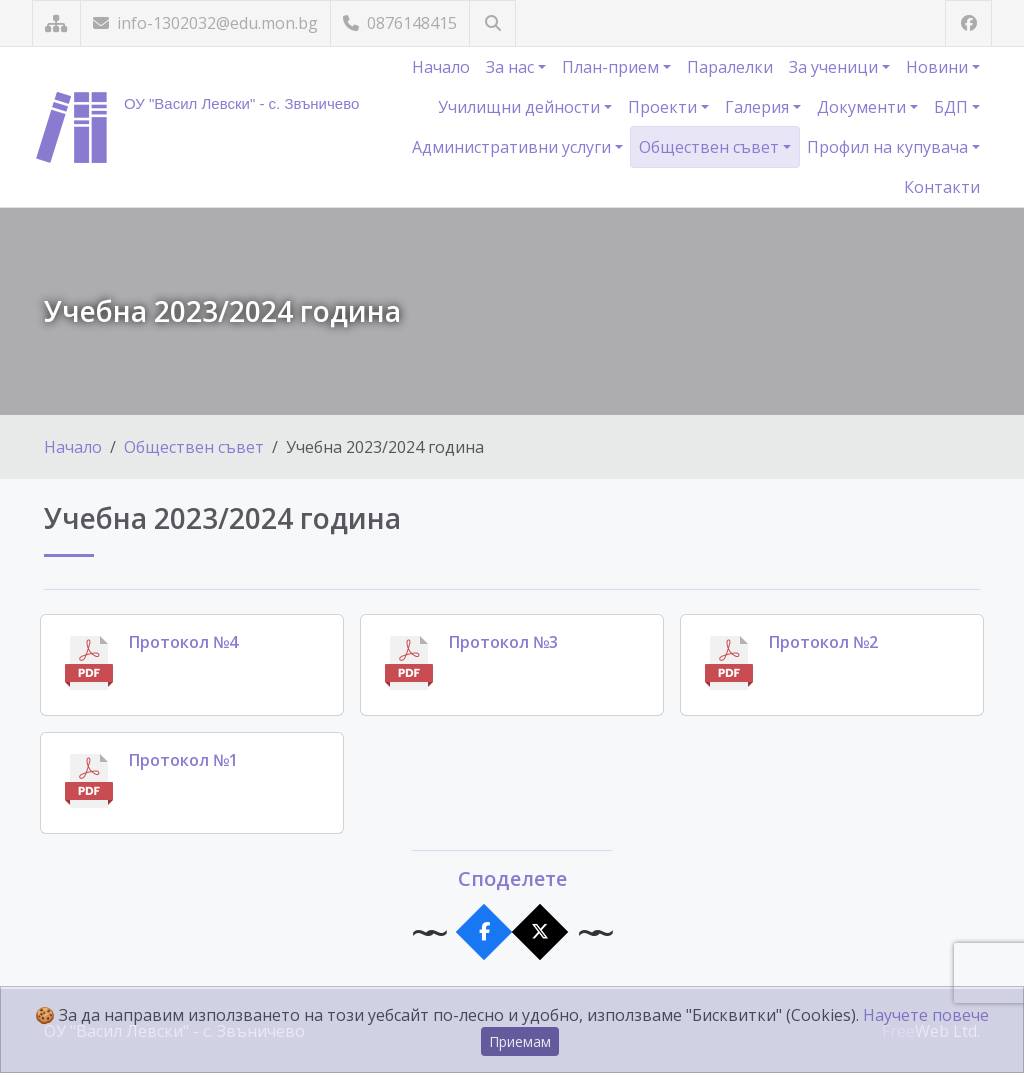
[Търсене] (492, 23)
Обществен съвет (711, 147)
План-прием (612, 67)
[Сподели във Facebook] (484, 932)
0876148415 (400, 23)
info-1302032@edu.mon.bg (205, 23)
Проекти (664, 107)
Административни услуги (513, 147)
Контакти (942, 187)
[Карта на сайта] (56, 23)
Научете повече (926, 1015)
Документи (863, 107)
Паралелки (730, 67)
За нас (512, 67)
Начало (441, 67)
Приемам (520, 1041)
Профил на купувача (889, 147)
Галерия (759, 107)
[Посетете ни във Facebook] (968, 23)
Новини (939, 67)
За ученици (835, 67)
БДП (953, 107)
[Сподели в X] (540, 932)
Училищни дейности (521, 107)
